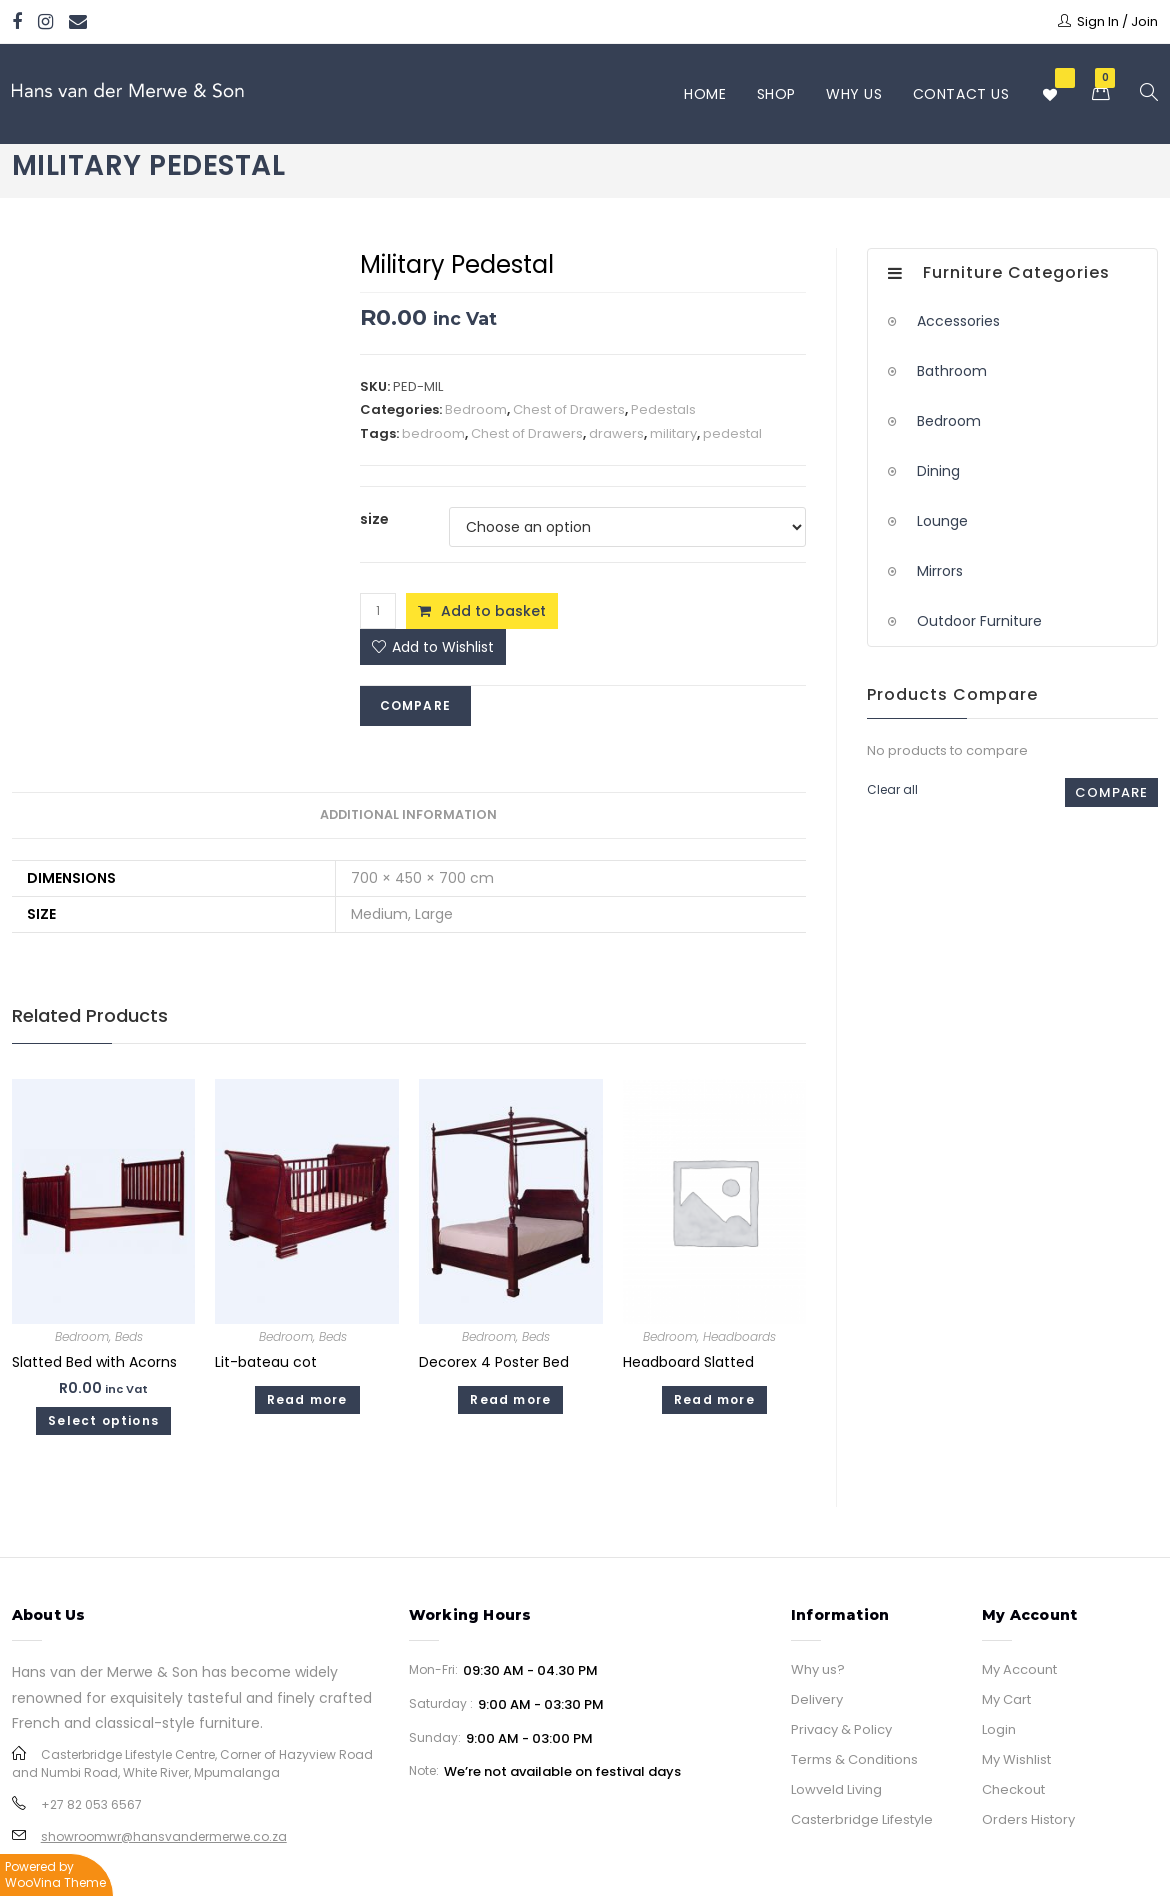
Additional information (408, 814)
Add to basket (493, 611)
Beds (129, 1336)
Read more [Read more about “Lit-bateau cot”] (307, 1399)
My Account (1019, 1669)
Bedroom (476, 409)
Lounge (942, 521)
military (673, 433)
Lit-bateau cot (266, 1362)
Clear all (892, 789)
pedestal (732, 433)
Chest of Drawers (569, 409)
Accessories (958, 321)
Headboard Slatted (688, 1362)
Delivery (817, 1699)
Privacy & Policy (841, 1729)
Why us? (818, 1669)
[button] (433, 647)
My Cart (1006, 1699)
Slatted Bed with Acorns (94, 1362)
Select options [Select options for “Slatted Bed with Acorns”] (103, 1420)
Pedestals (663, 409)
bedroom (433, 433)
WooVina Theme (55, 1882)
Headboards (739, 1336)
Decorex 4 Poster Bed (494, 1362)
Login (999, 1729)
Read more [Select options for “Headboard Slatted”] (714, 1399)
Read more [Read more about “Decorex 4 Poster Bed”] (510, 1399)
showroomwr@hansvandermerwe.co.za (164, 1836)
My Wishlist (1016, 1759)
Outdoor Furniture (979, 621)
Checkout (1013, 1789)
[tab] (408, 815)
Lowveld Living (836, 1789)
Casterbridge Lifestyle (862, 1819)
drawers (616, 433)
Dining (938, 471)
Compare (415, 705)
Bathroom (952, 371)
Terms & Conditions (854, 1759)
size (374, 519)
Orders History (1028, 1819)
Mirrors (940, 571)
